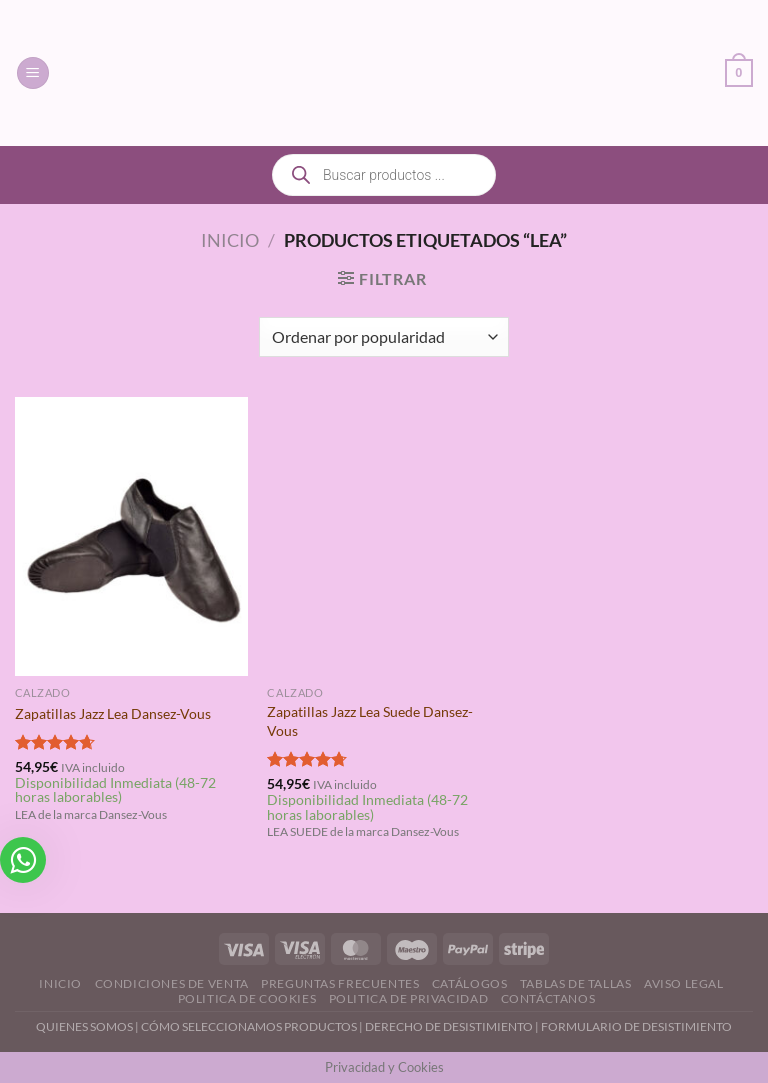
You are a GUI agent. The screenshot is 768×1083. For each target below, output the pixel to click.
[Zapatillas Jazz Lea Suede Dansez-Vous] (383, 536)
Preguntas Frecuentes (340, 983)
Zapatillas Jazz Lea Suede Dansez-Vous (370, 721)
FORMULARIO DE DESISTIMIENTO (636, 1026)
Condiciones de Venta (172, 983)
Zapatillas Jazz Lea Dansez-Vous (113, 713)
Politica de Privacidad (408, 998)
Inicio (230, 240)
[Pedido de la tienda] (383, 337)
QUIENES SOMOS (84, 1026)
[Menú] (33, 73)
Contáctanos (548, 998)
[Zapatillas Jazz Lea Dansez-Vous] (131, 536)
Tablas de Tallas (576, 983)
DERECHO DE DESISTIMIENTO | (453, 1026)
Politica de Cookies (247, 998)
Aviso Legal (684, 983)
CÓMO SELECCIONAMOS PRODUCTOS (249, 1026)
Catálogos (470, 983)
